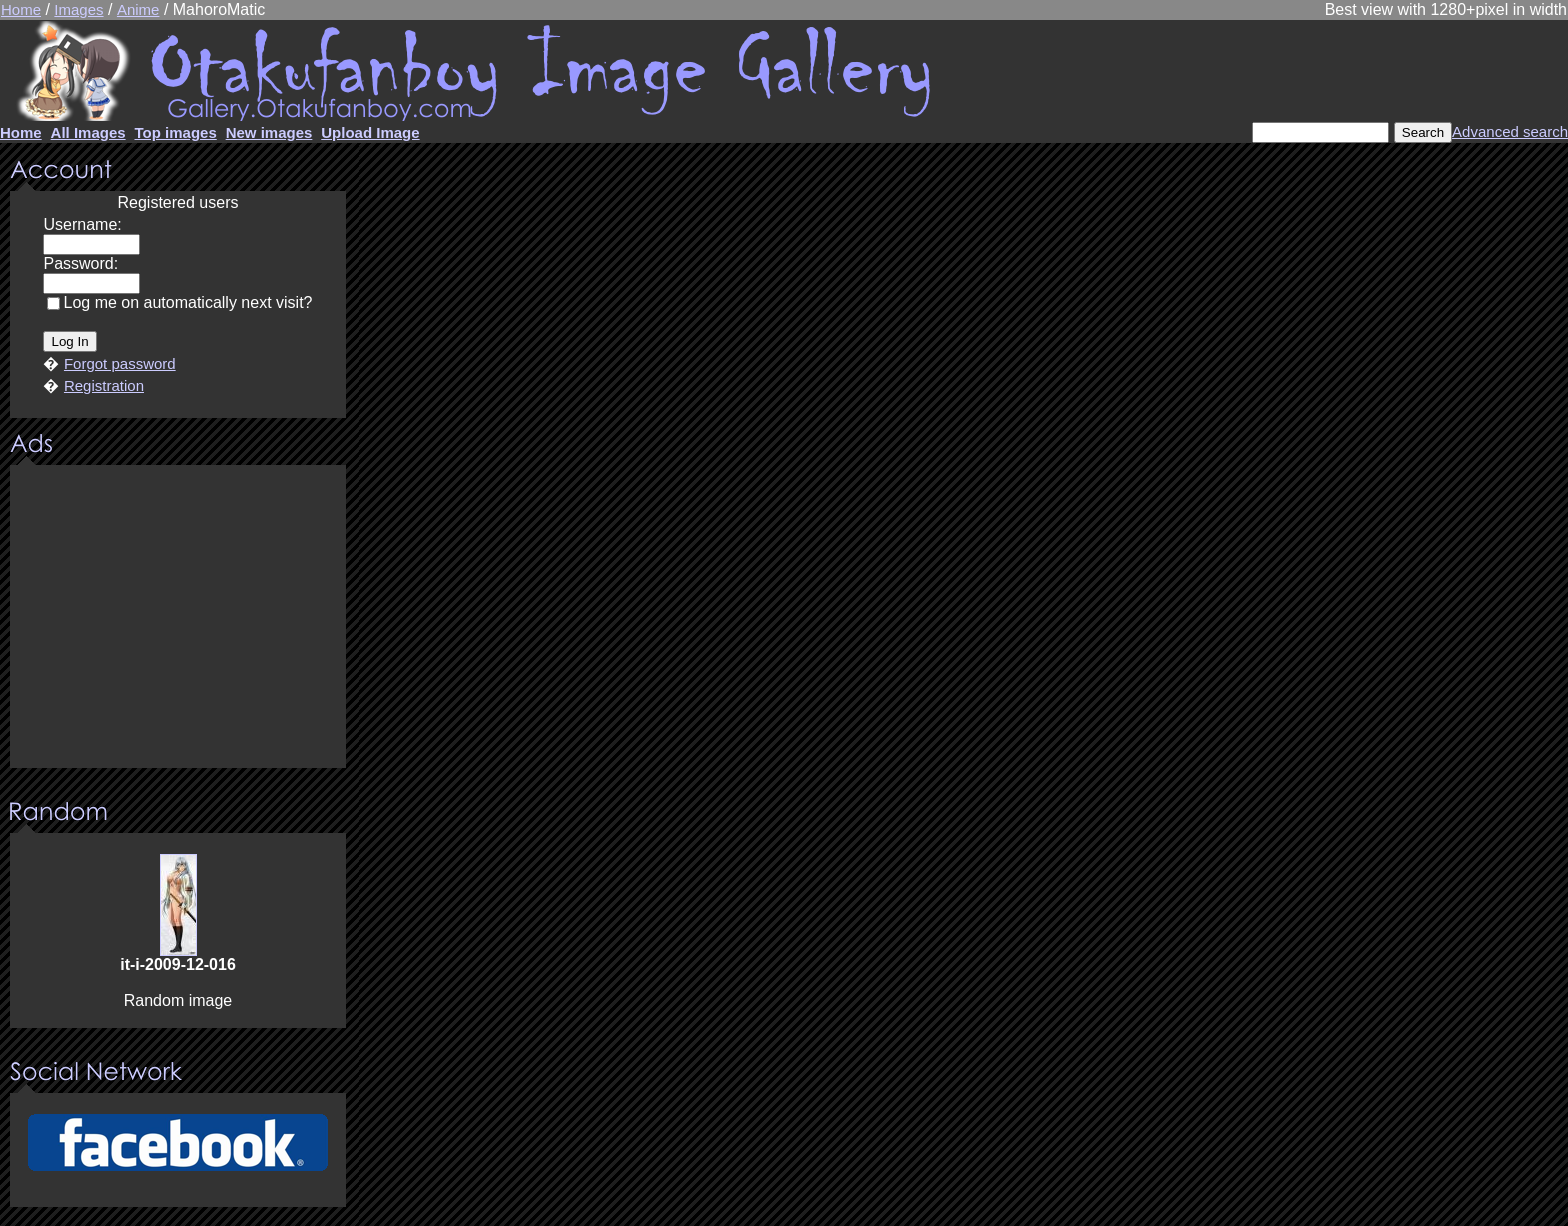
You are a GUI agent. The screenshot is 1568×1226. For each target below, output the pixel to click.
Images (78, 9)
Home (21, 9)
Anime (138, 9)
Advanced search (1510, 131)
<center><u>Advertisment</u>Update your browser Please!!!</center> (178, 618)
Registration (104, 385)
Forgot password (120, 363)
